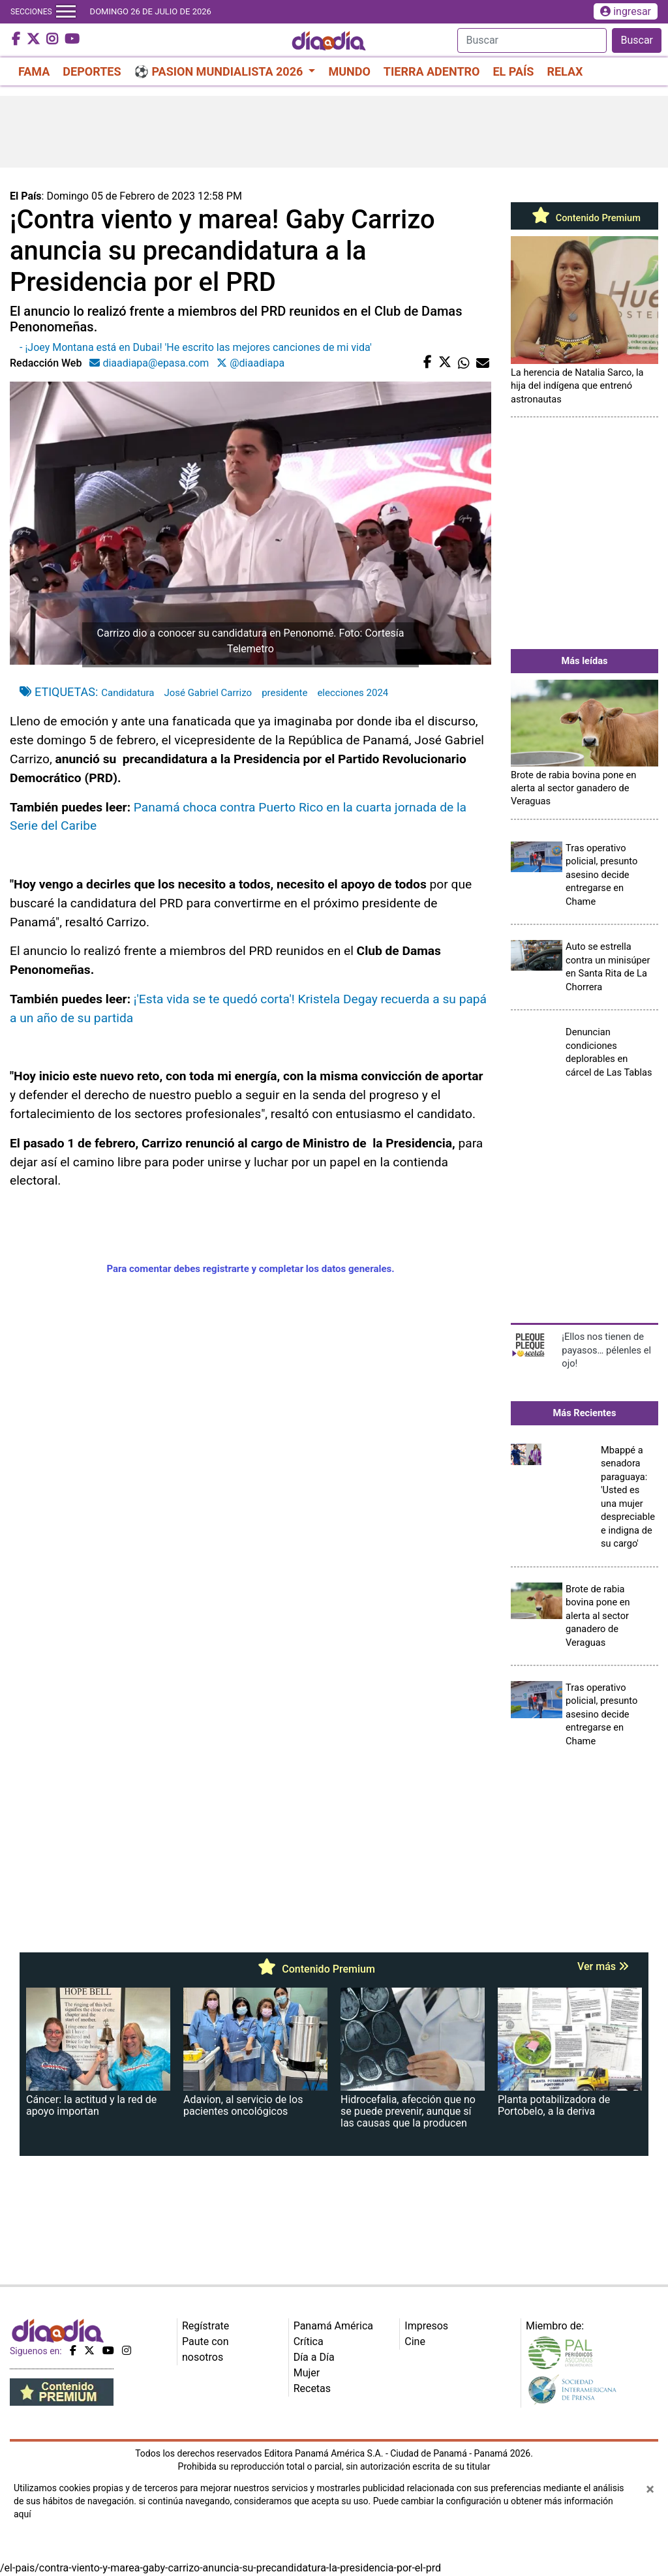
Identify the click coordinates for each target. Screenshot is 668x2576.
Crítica (309, 2341)
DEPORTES (92, 71)
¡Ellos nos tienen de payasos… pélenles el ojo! (606, 1350)
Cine (414, 2341)
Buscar (636, 40)
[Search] (532, 40)
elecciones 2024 (352, 693)
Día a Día (314, 2357)
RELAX (565, 71)
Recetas (312, 2388)
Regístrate (205, 2326)
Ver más (603, 1966)
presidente (284, 693)
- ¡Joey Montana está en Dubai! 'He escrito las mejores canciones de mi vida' (196, 347)
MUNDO (349, 71)
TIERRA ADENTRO (432, 71)
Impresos (426, 2326)
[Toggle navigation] (66, 11)
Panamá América (333, 2326)
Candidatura (127, 693)
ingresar (625, 11)
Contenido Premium (584, 218)
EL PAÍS (513, 71)
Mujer (307, 2373)
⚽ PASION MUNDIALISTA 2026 (220, 71)
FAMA (34, 71)
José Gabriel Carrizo (208, 693)
